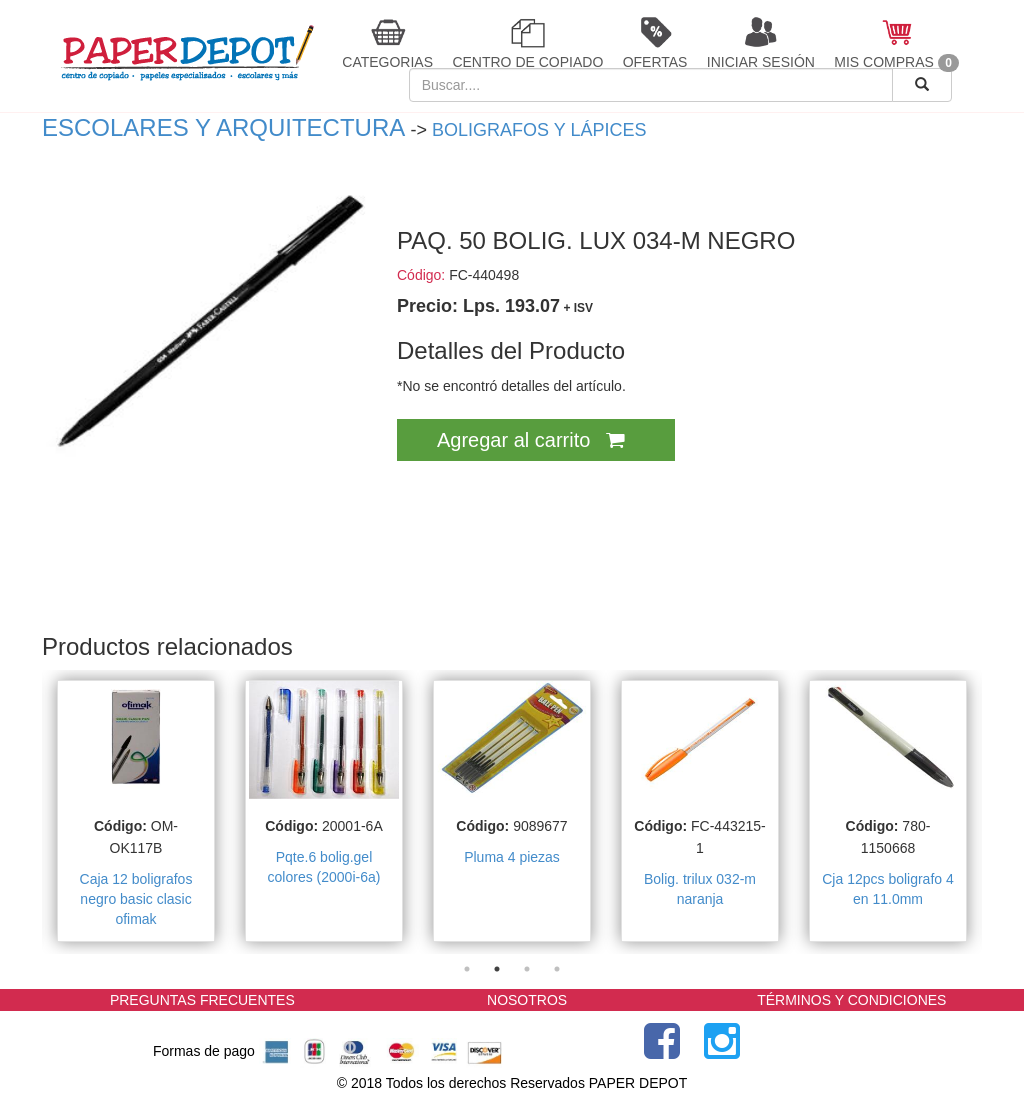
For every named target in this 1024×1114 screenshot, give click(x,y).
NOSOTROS (527, 1000)
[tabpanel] (136, 812)
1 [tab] (467, 969)
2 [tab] (497, 969)
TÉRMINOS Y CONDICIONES (851, 1000)
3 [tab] (527, 969)
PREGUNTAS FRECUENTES (202, 1000)
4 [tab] (557, 969)
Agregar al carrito (536, 440)
